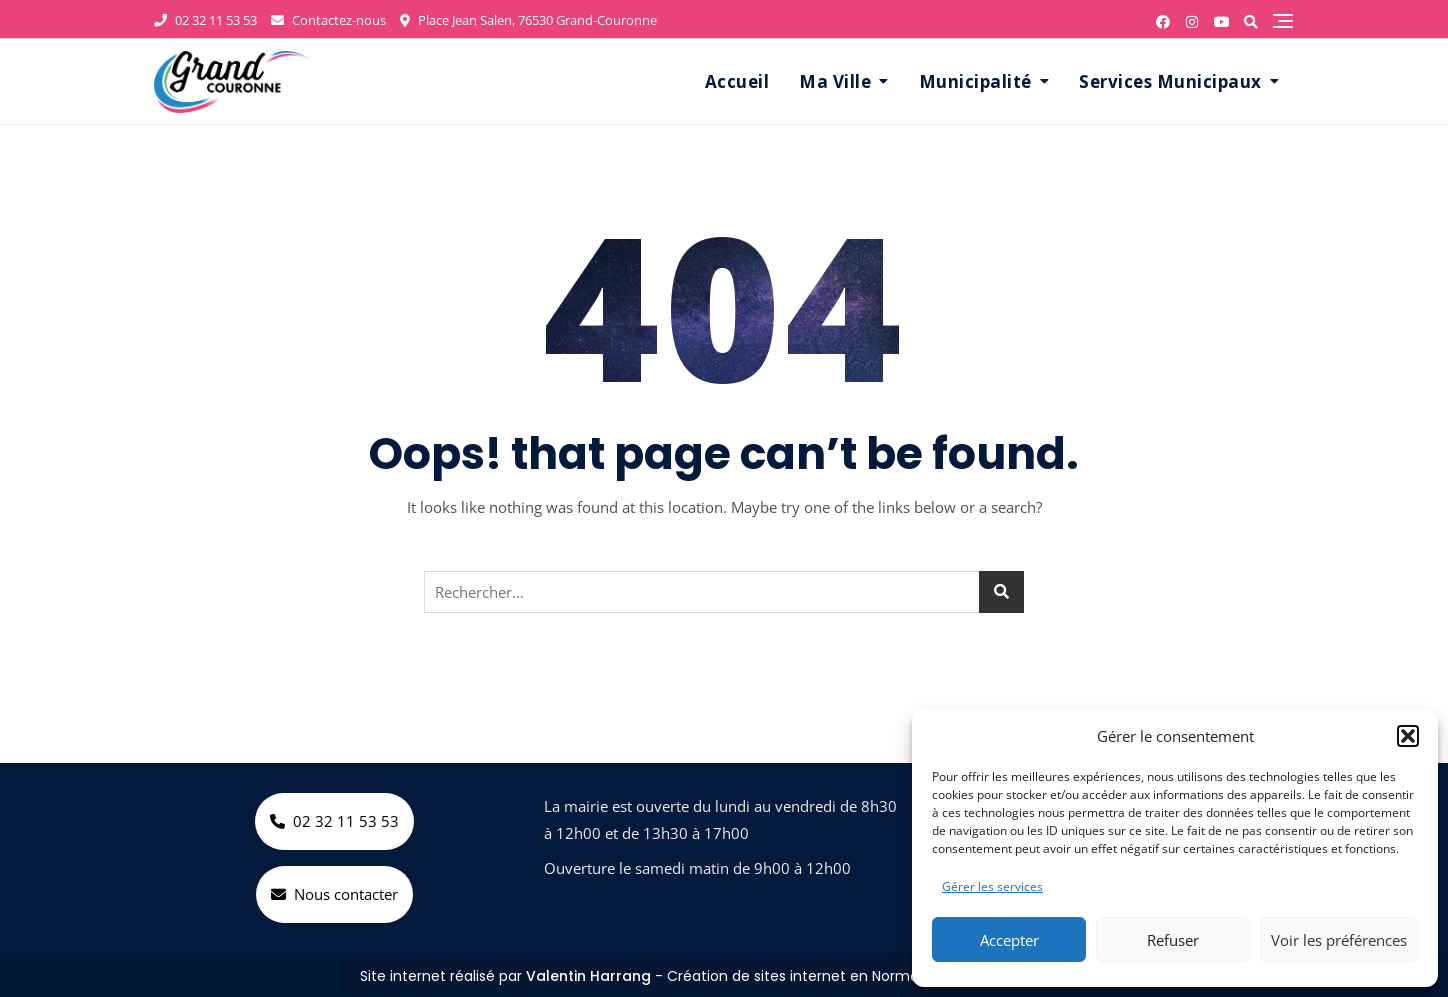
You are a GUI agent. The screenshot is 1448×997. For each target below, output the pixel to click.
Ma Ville (835, 81)
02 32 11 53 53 (205, 20)
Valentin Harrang (588, 976)
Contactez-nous (328, 20)
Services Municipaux (1170, 81)
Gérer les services (992, 886)
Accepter (1009, 940)
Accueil (737, 81)
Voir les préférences (1339, 940)
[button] (1408, 736)
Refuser (1173, 940)
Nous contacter (334, 894)
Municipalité (975, 81)
